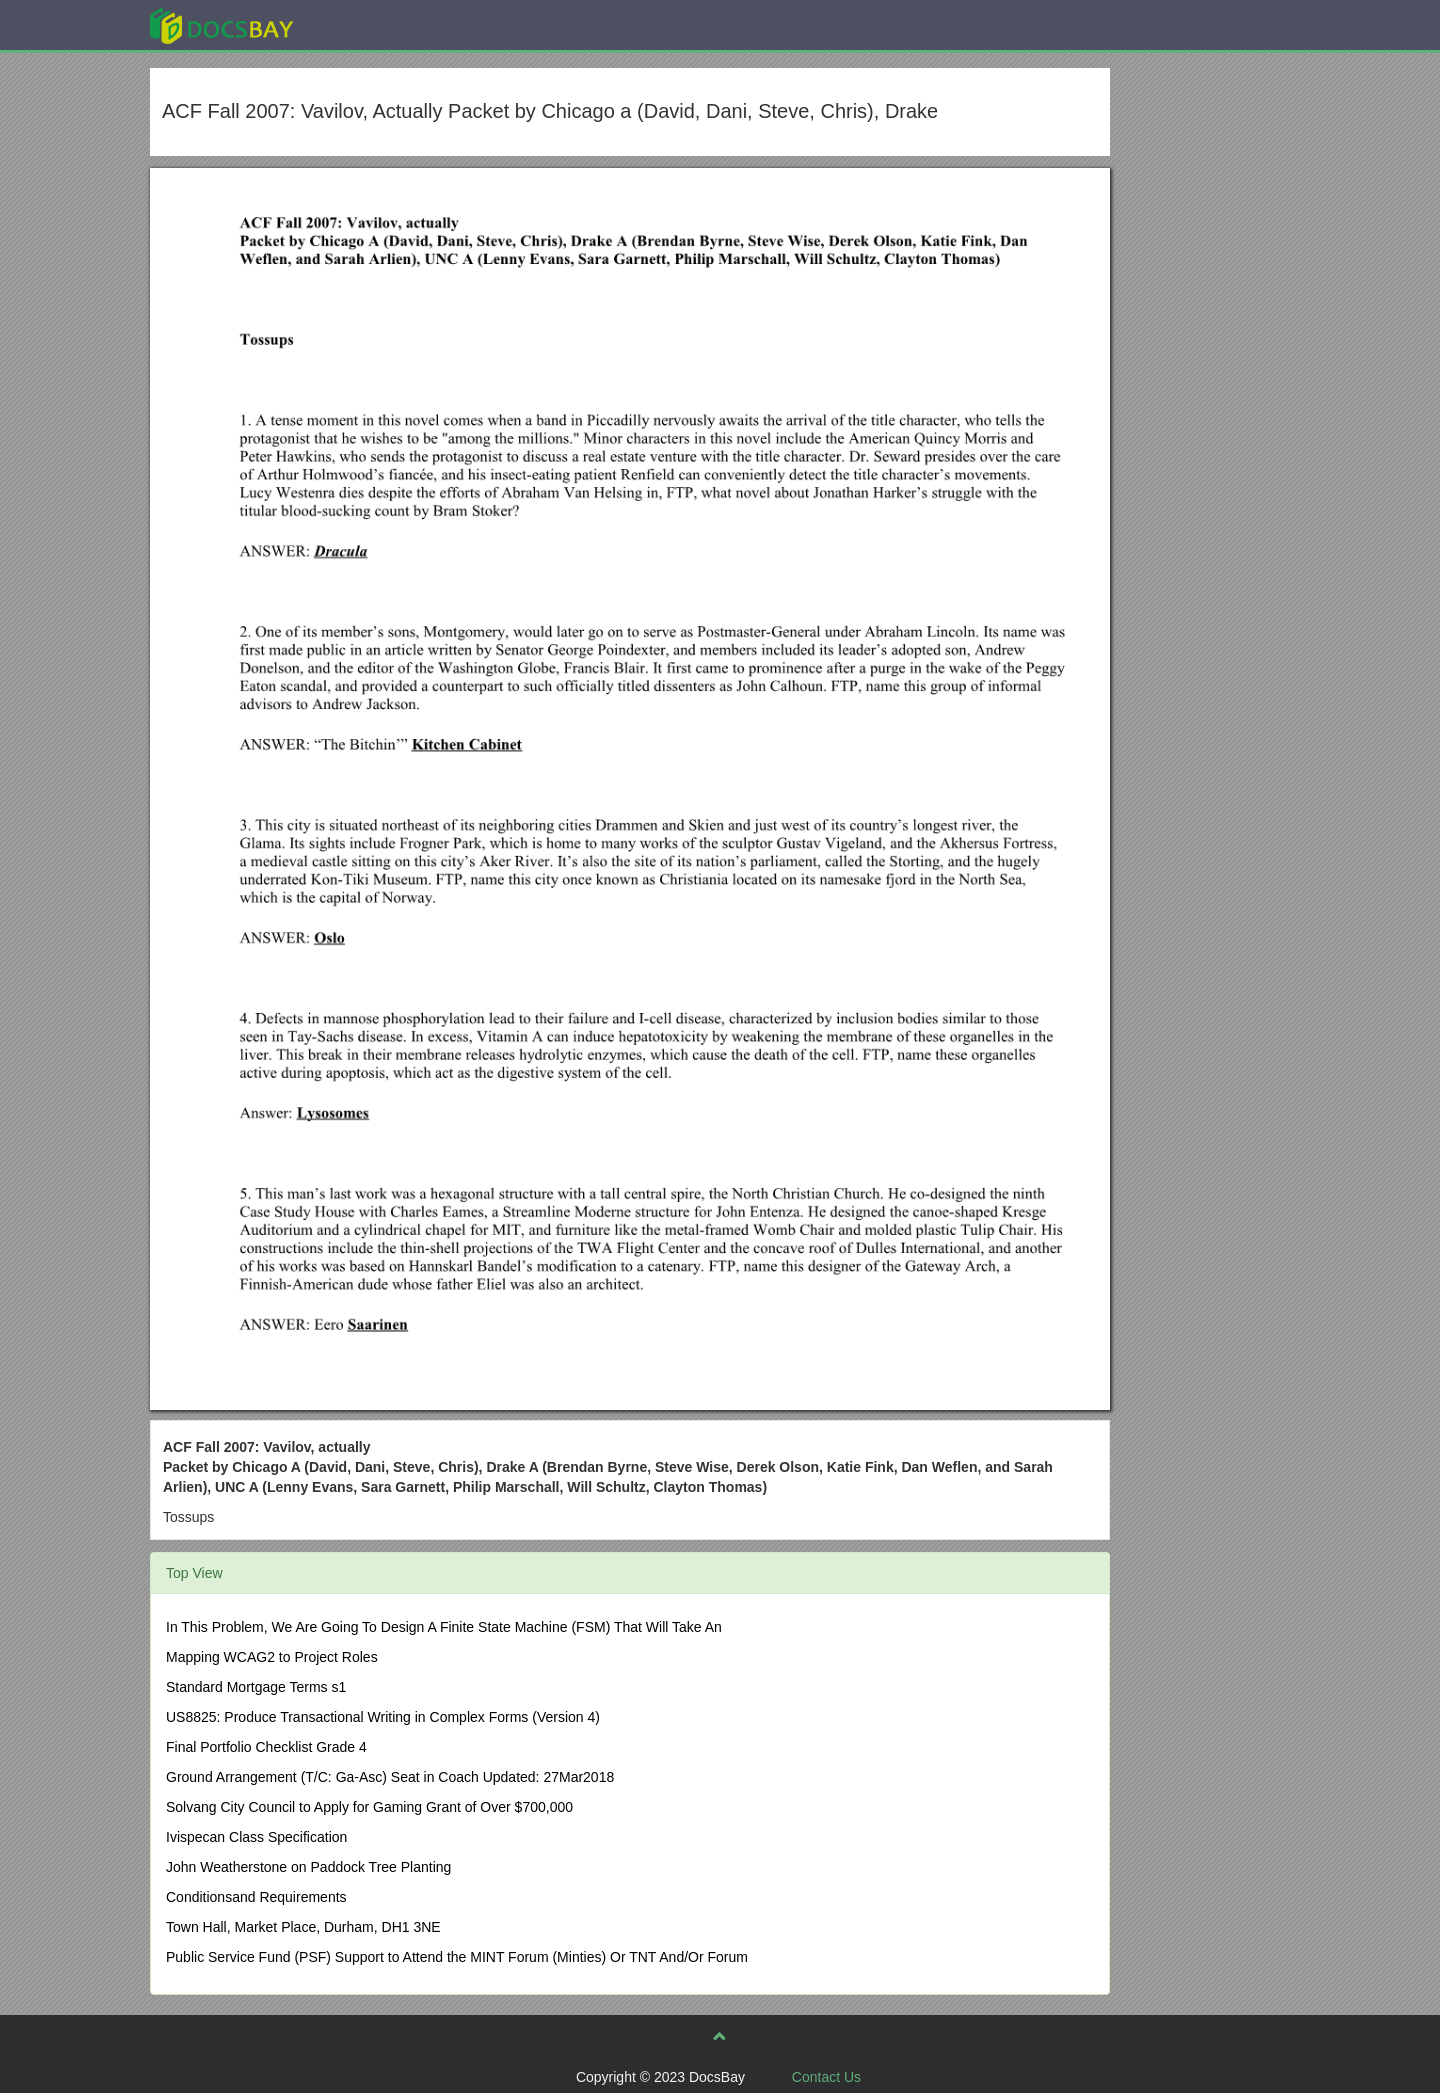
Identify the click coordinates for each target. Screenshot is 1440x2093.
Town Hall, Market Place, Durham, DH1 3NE (303, 1927)
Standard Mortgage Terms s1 (256, 1687)
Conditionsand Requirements (256, 1897)
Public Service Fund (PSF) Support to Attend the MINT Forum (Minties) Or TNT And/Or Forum (457, 1957)
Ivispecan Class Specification (256, 1837)
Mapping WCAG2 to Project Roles (272, 1657)
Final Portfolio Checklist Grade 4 (266, 1747)
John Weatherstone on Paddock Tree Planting (308, 1867)
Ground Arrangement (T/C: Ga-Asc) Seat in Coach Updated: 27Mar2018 (390, 1777)
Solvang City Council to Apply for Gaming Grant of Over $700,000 (369, 1807)
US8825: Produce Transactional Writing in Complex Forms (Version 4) (383, 1717)
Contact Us (826, 2077)
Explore (371, 24)
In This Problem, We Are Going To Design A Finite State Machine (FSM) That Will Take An (444, 1627)
